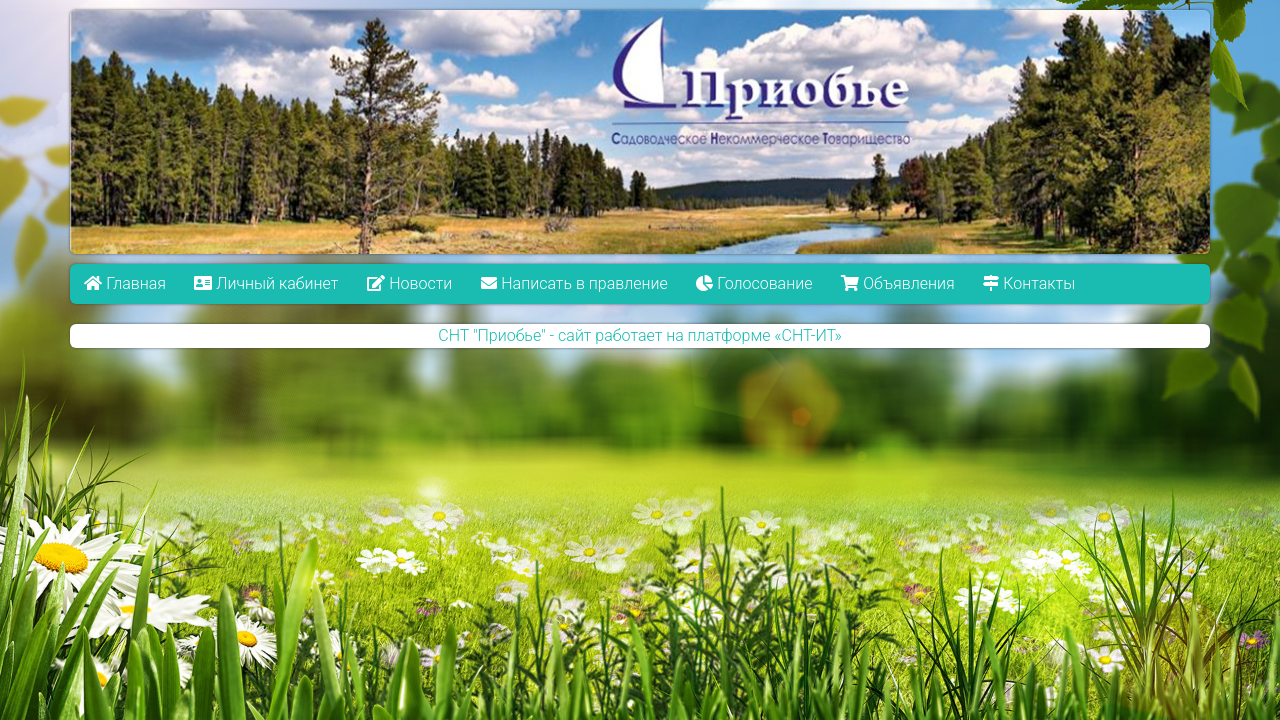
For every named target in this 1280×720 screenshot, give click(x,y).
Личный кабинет (267, 283)
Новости (409, 283)
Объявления (897, 283)
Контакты (1029, 283)
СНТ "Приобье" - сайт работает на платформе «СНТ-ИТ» (639, 335)
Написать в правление (574, 283)
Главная (125, 283)
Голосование (754, 283)
